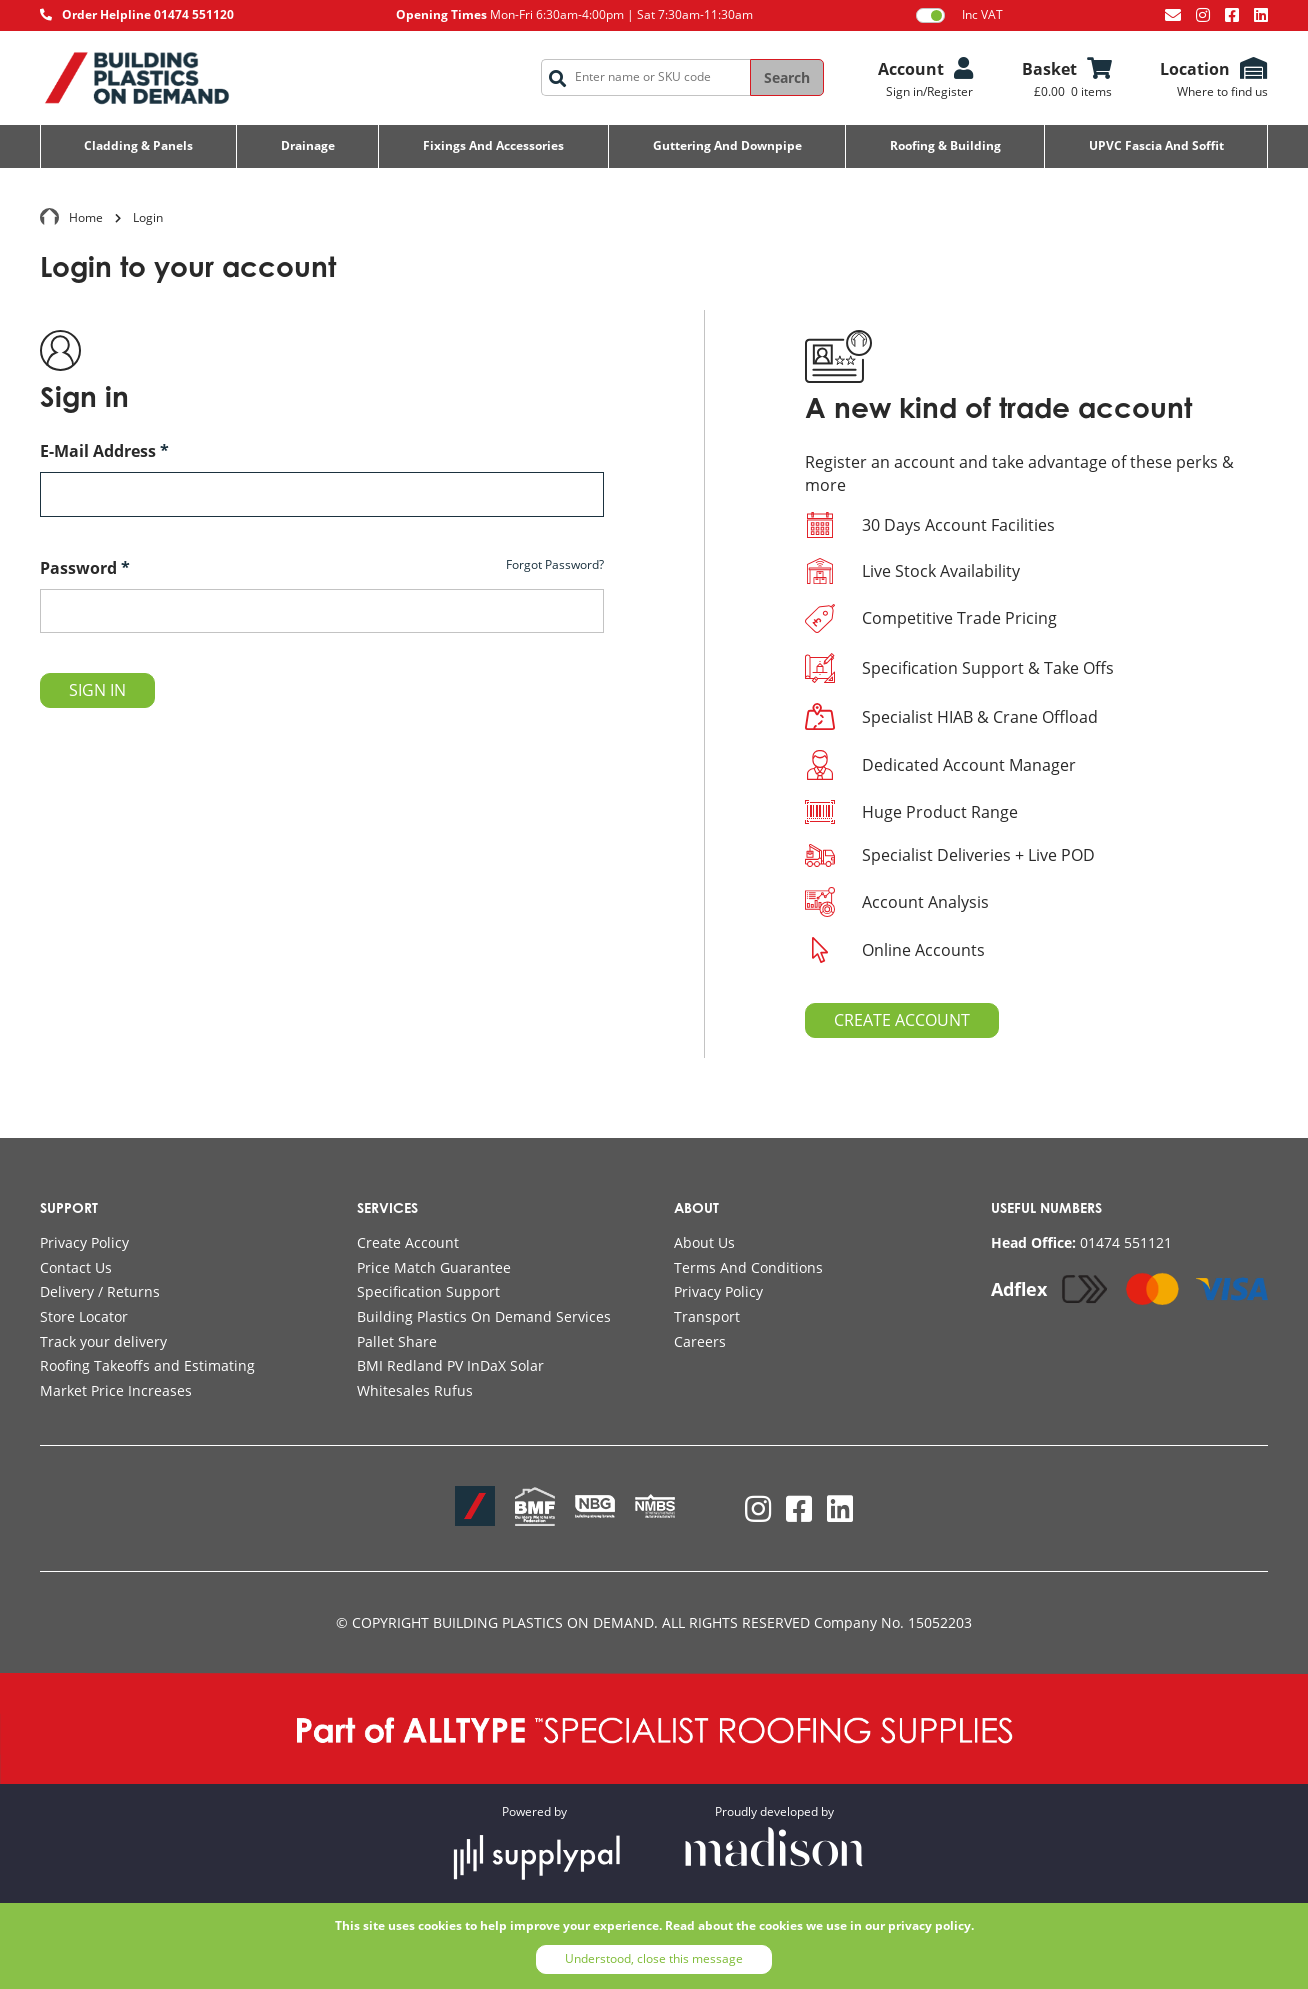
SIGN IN (97, 690)
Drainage (308, 145)
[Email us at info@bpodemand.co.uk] (1173, 15)
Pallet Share (397, 1341)
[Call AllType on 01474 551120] (137, 15)
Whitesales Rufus (415, 1390)
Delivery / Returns (100, 1291)
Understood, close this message (654, 1958)
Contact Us (76, 1267)
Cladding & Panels (138, 145)
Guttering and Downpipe (727, 145)
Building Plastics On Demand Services (484, 1316)
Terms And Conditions (748, 1267)
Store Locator (84, 1316)
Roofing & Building (945, 145)
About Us (704, 1242)
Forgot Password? (555, 565)
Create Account (408, 1242)
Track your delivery (103, 1341)
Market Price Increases (116, 1390)
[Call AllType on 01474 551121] (1081, 1243)
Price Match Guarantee (434, 1267)
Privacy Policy (84, 1242)
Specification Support (428, 1291)
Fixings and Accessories (493, 145)
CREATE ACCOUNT (902, 1020)
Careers (700, 1341)
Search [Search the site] (787, 77)
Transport (707, 1316)
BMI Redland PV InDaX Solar (450, 1365)
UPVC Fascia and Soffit (1156, 145)
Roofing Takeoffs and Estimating (147, 1365)
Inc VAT (959, 15)
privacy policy (929, 1925)
